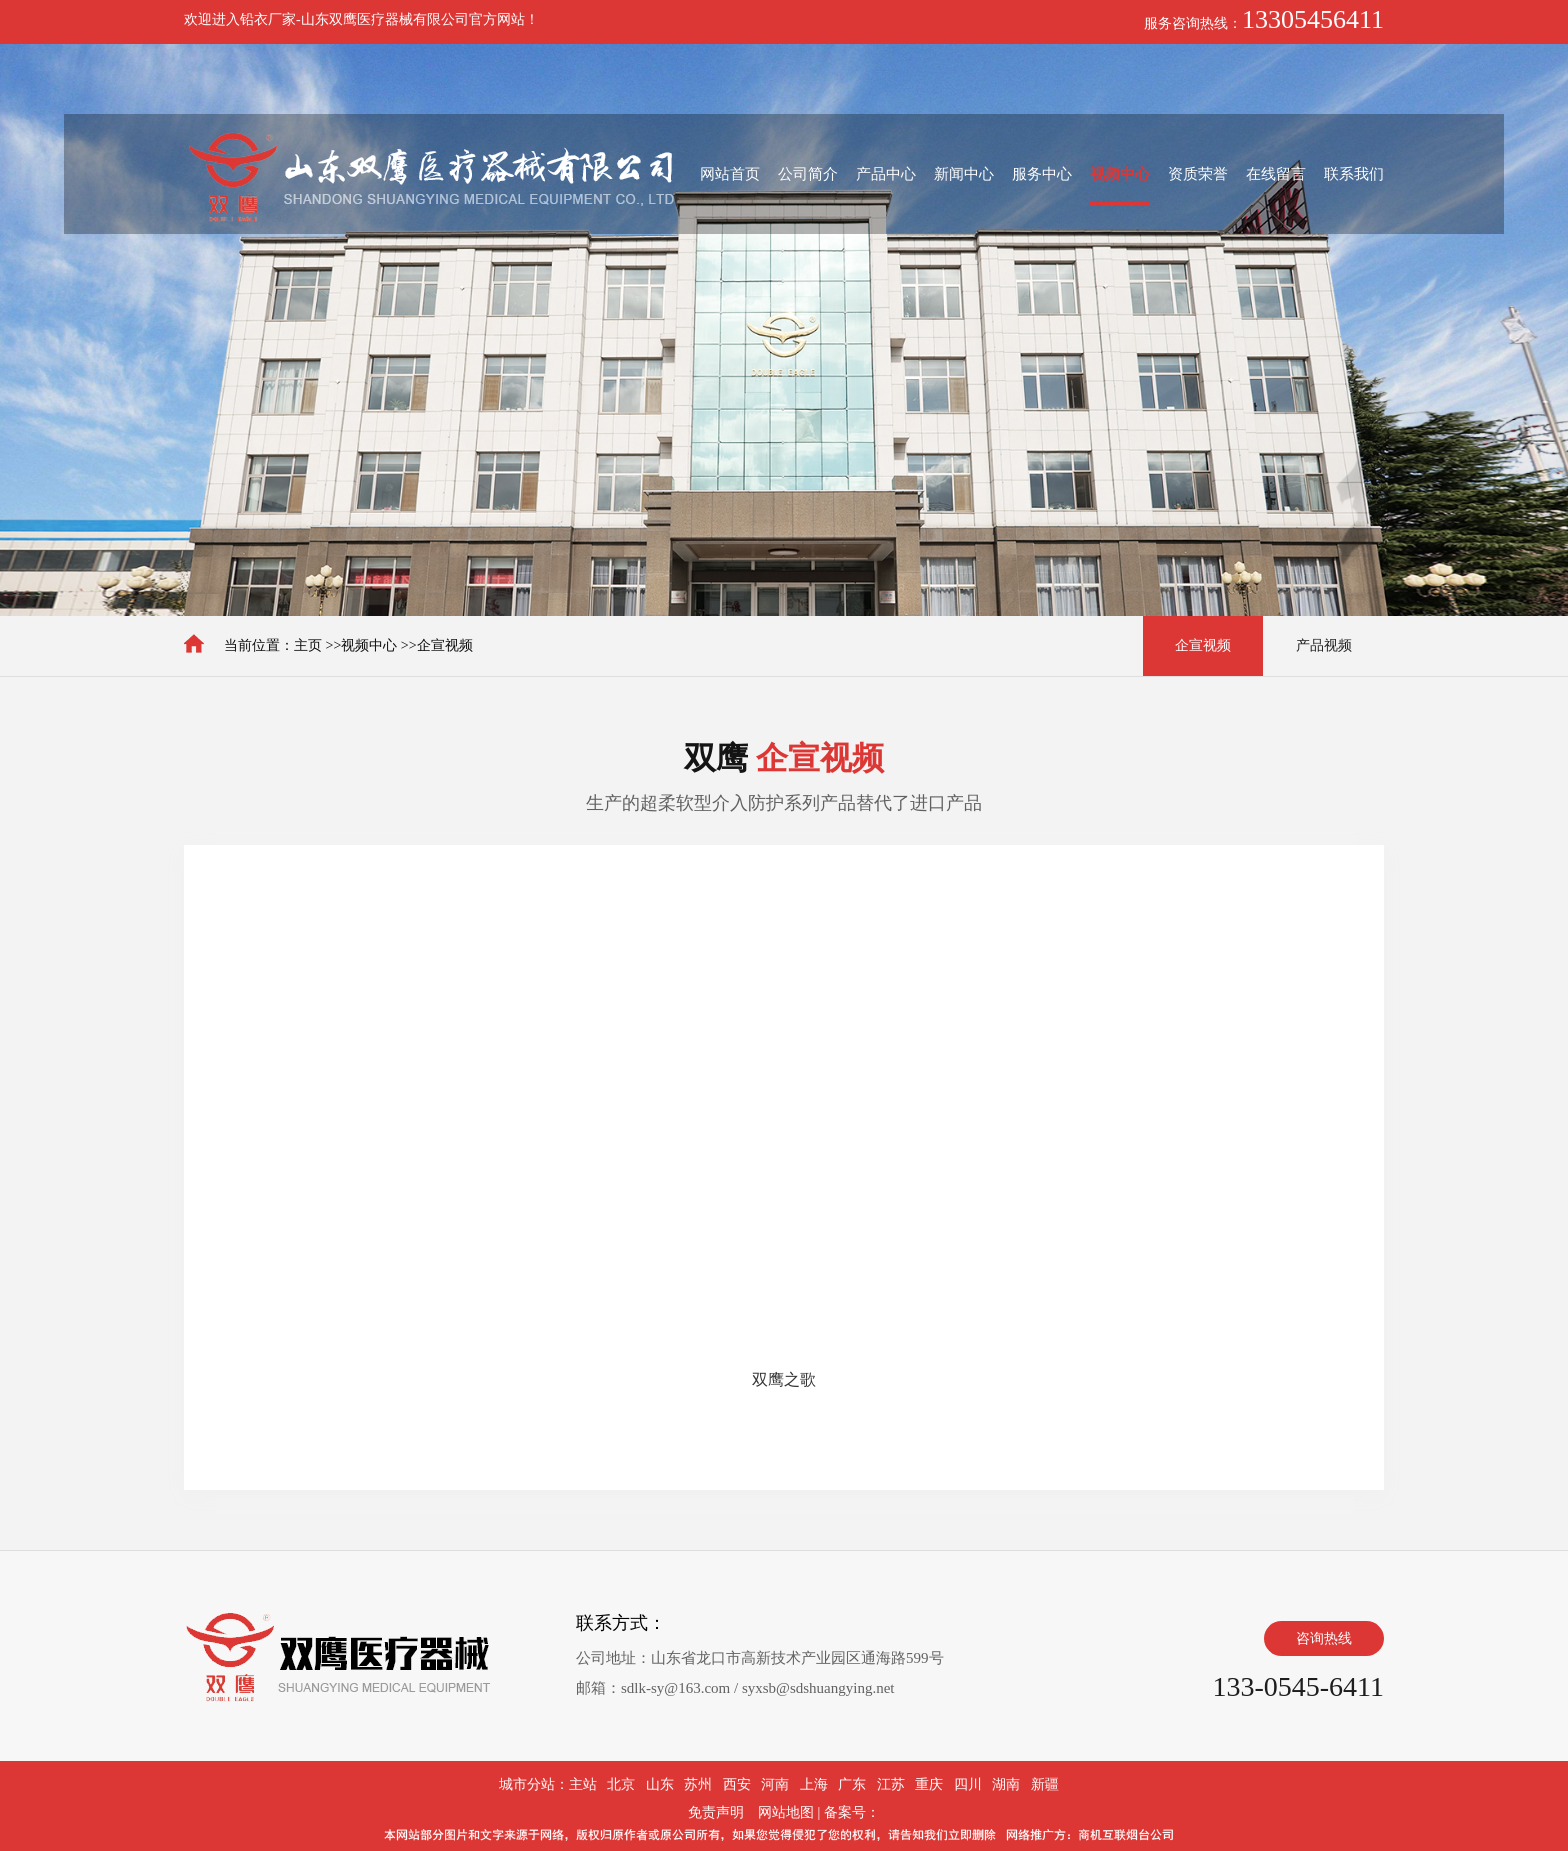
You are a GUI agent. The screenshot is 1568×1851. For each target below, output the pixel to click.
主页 (308, 645)
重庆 (929, 1784)
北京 (621, 1784)
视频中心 (369, 645)
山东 (660, 1784)
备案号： (852, 1812)
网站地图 (786, 1812)
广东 (852, 1784)
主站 (583, 1784)
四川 (968, 1784)
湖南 (1006, 1784)
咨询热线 (1324, 1638)
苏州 (698, 1784)
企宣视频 (445, 645)
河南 (775, 1784)
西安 (737, 1784)
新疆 (1045, 1784)
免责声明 (716, 1812)
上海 (814, 1784)
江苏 (891, 1784)
